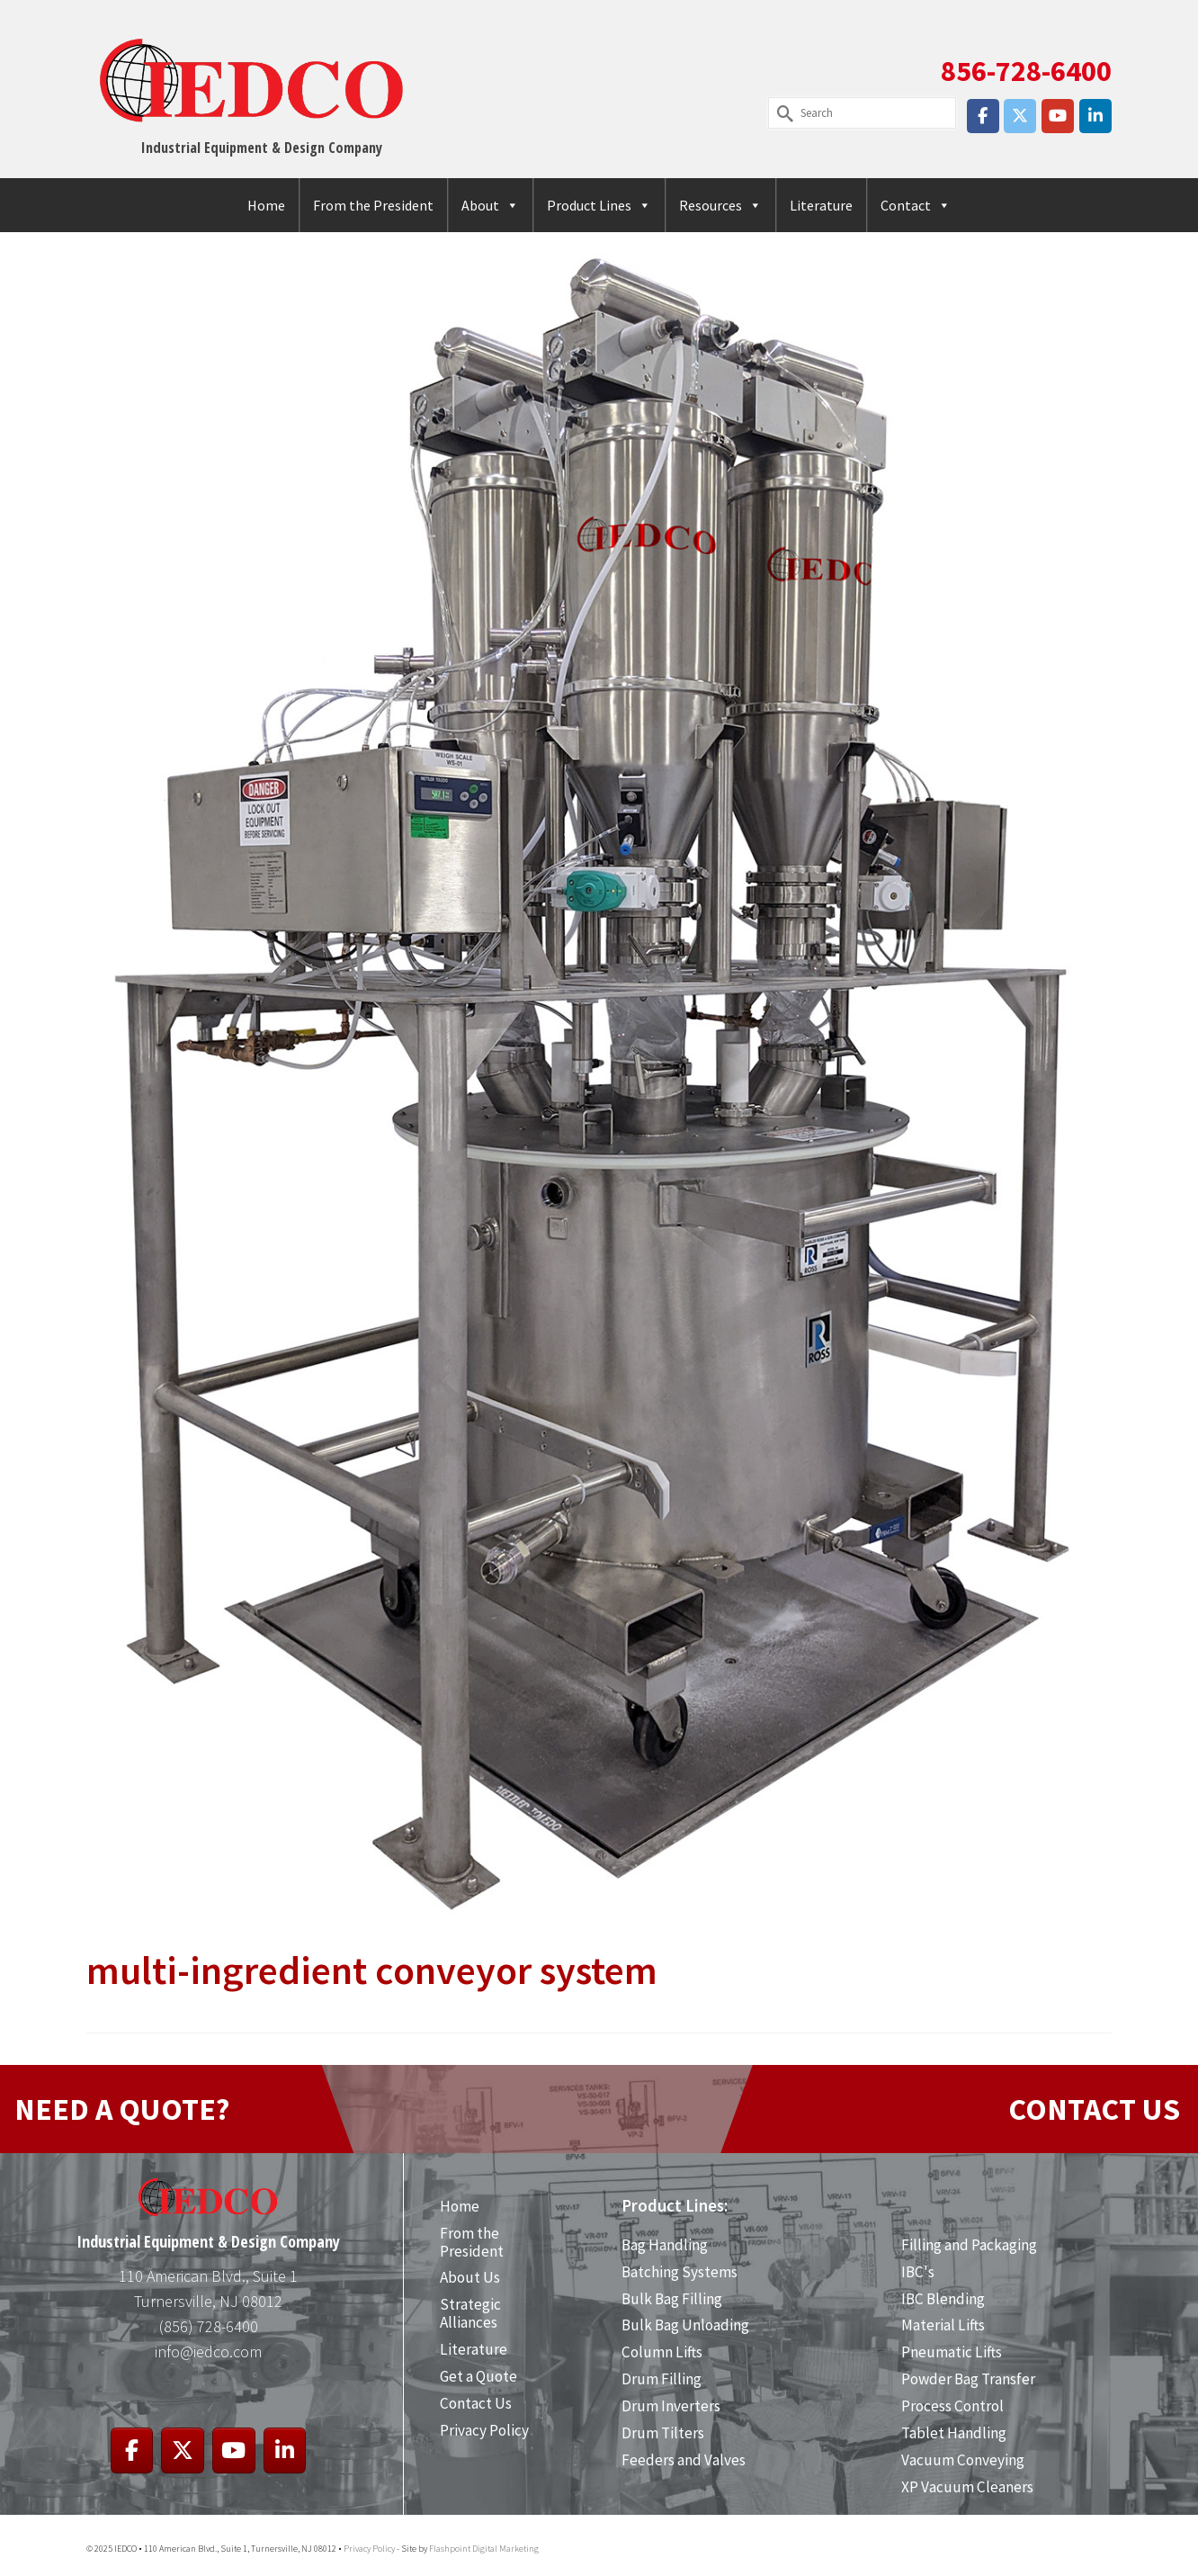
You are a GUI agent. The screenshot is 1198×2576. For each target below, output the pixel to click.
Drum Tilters (662, 2433)
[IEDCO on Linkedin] (1095, 116)
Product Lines (599, 205)
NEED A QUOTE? (121, 2109)
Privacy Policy (484, 2430)
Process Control (952, 2406)
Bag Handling (664, 2245)
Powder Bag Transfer (968, 2379)
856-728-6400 (1026, 71)
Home (266, 205)
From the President (373, 205)
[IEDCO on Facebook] (983, 116)
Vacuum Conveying (962, 2460)
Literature (821, 205)
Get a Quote (478, 2376)
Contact (916, 205)
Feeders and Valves (683, 2460)
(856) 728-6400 (208, 2326)
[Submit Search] (781, 113)
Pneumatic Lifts (951, 2352)
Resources (720, 205)
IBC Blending (943, 2299)
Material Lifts (943, 2325)
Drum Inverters (670, 2406)
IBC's (917, 2272)
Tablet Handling (953, 2433)
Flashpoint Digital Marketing (484, 2548)
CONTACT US (1094, 2109)
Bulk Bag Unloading (685, 2325)
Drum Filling (661, 2379)
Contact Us (476, 2403)
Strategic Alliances (470, 2313)
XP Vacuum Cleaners (967, 2487)
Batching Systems (679, 2272)
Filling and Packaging (969, 2245)
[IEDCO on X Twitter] (1020, 116)
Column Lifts (661, 2352)
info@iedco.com (208, 2351)
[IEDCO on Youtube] (1058, 116)
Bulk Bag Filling (671, 2299)
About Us (470, 2277)
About (490, 205)
